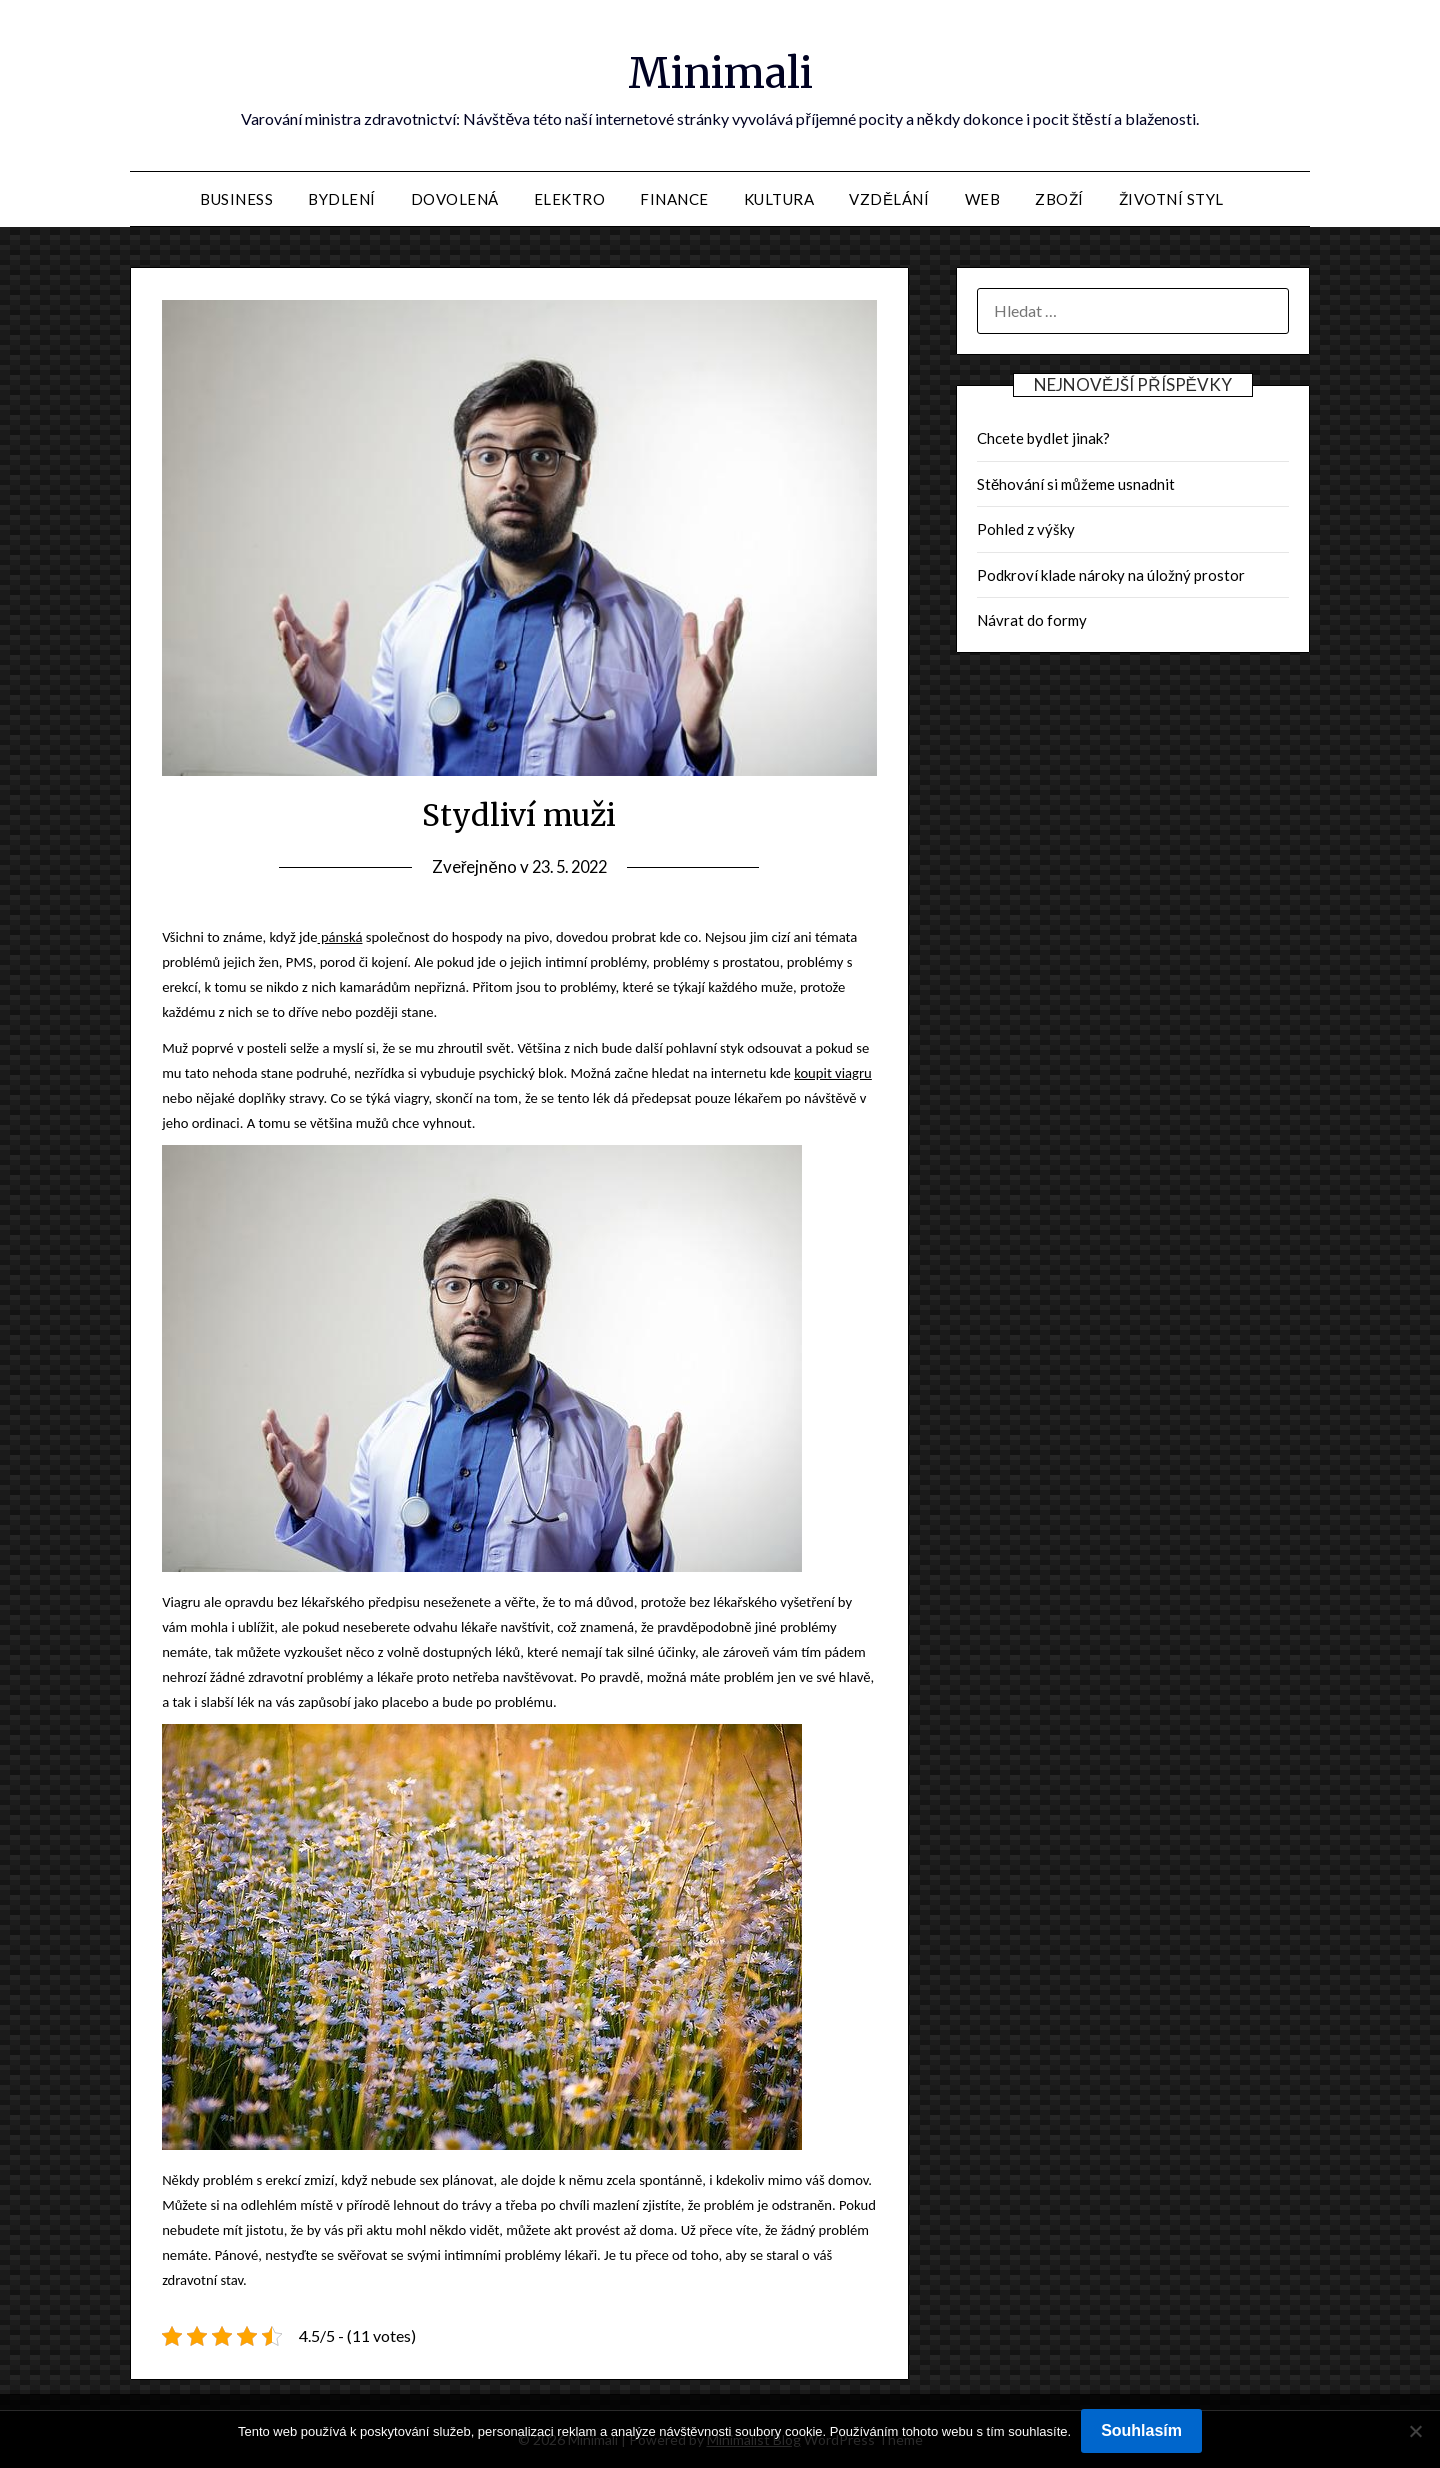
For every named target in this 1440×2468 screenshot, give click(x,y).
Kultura (779, 199)
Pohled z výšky (1026, 529)
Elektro (570, 199)
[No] (1415, 2431)
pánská (340, 937)
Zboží (1059, 199)
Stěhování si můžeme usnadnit (1076, 484)
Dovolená (455, 199)
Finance (674, 199)
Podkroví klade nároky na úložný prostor (1111, 575)
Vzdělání (889, 199)
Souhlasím (1141, 2430)
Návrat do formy (1032, 620)
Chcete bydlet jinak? (1043, 438)
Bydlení (342, 199)
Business (236, 199)
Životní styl (1171, 199)
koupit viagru (833, 1073)
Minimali (720, 71)
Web (983, 199)
